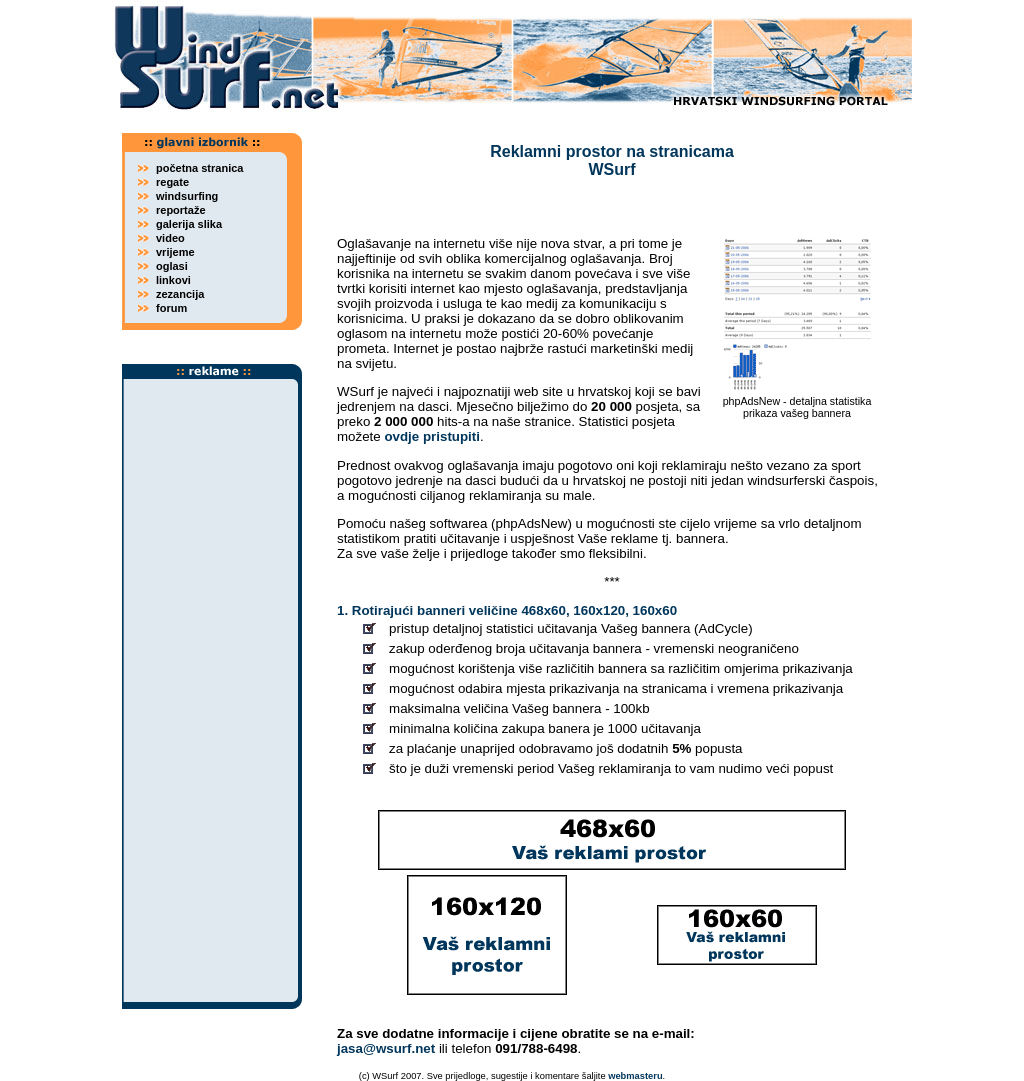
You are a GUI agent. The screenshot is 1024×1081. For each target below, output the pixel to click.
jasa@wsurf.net (386, 1048)
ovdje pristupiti (432, 436)
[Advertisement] (212, 691)
